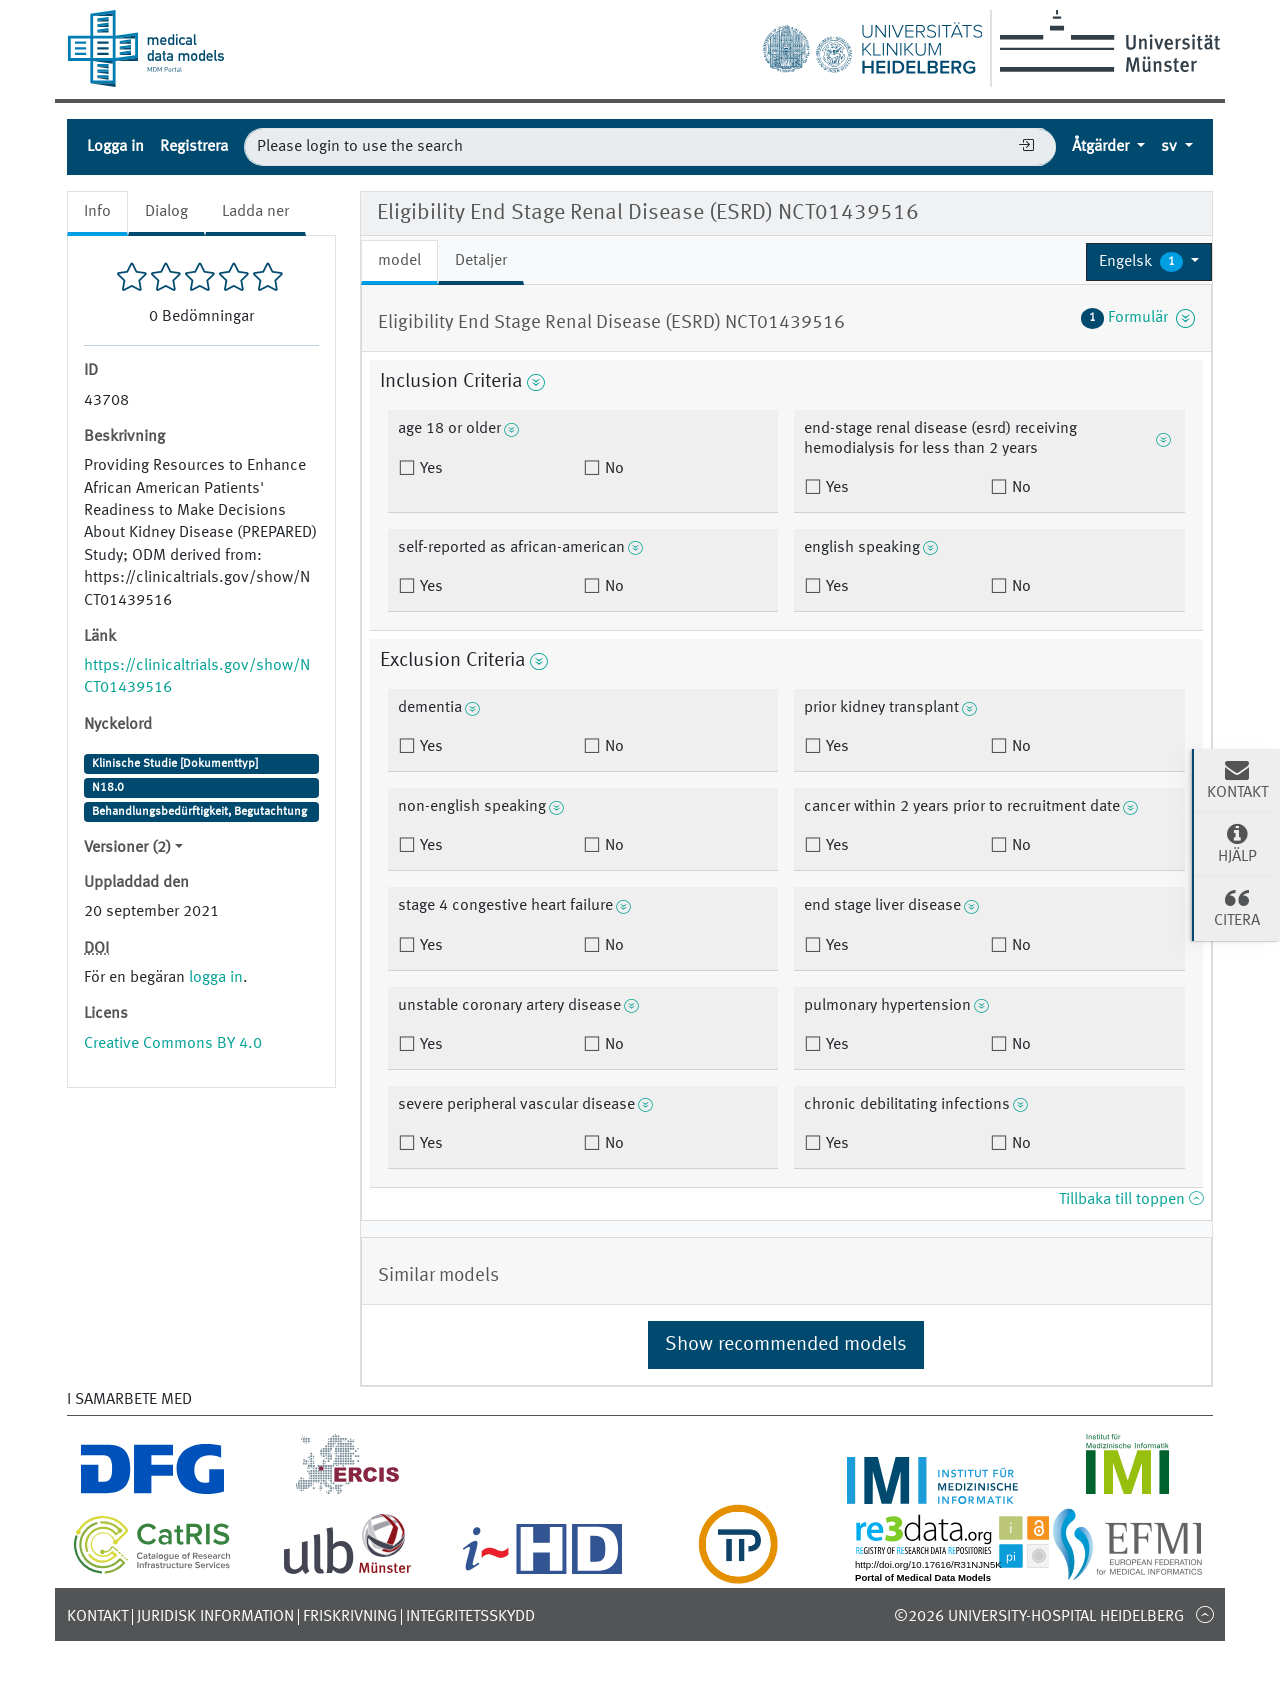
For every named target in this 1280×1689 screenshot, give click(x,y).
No (612, 469)
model (399, 261)
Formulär (1138, 318)
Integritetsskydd (470, 1617)
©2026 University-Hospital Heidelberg (1039, 1617)
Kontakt (97, 1617)
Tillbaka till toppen (1131, 1200)
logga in (216, 978)
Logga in (115, 147)
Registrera (194, 147)
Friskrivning (350, 1617)
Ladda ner (255, 212)
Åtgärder (1102, 147)
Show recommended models (786, 1345)
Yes (429, 469)
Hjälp (1237, 843)
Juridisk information (215, 1617)
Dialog (166, 212)
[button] (1149, 262)
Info (97, 212)
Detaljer (481, 261)
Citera (1237, 907)
